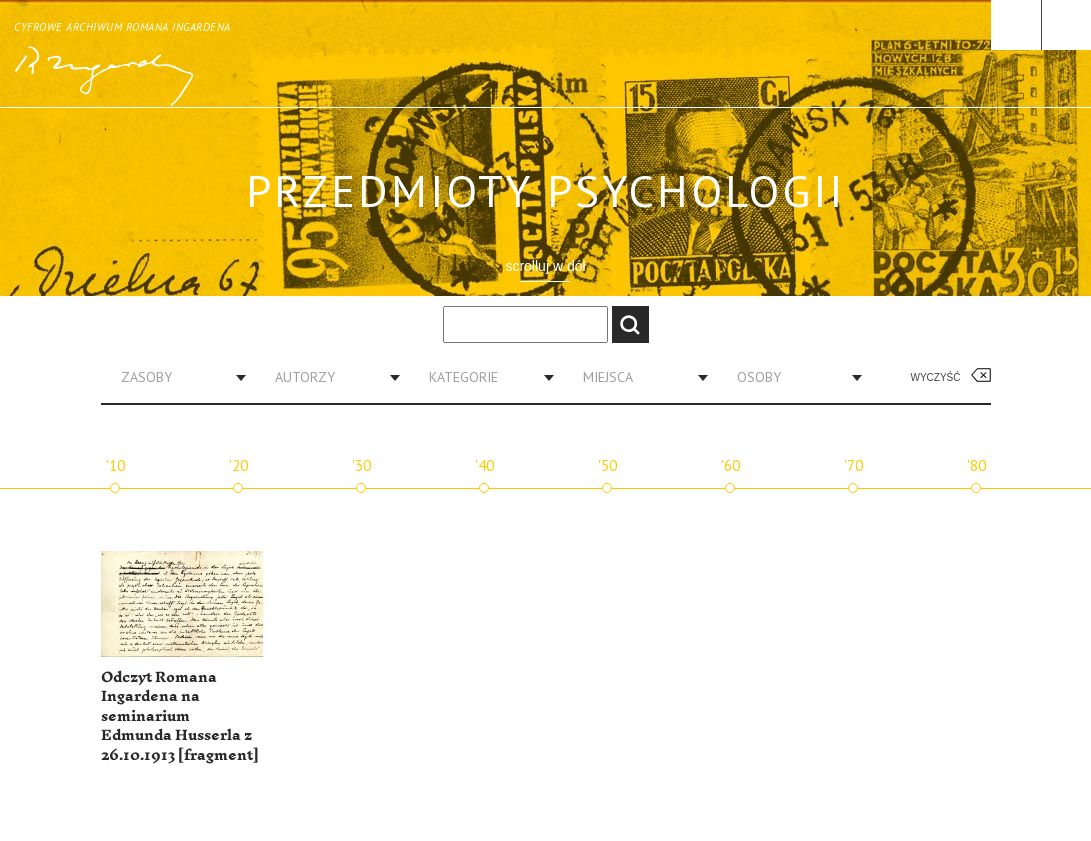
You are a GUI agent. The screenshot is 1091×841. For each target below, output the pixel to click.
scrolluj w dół (545, 266)
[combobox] (176, 377)
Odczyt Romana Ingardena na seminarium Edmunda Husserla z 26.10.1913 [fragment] (180, 716)
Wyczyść (936, 377)
